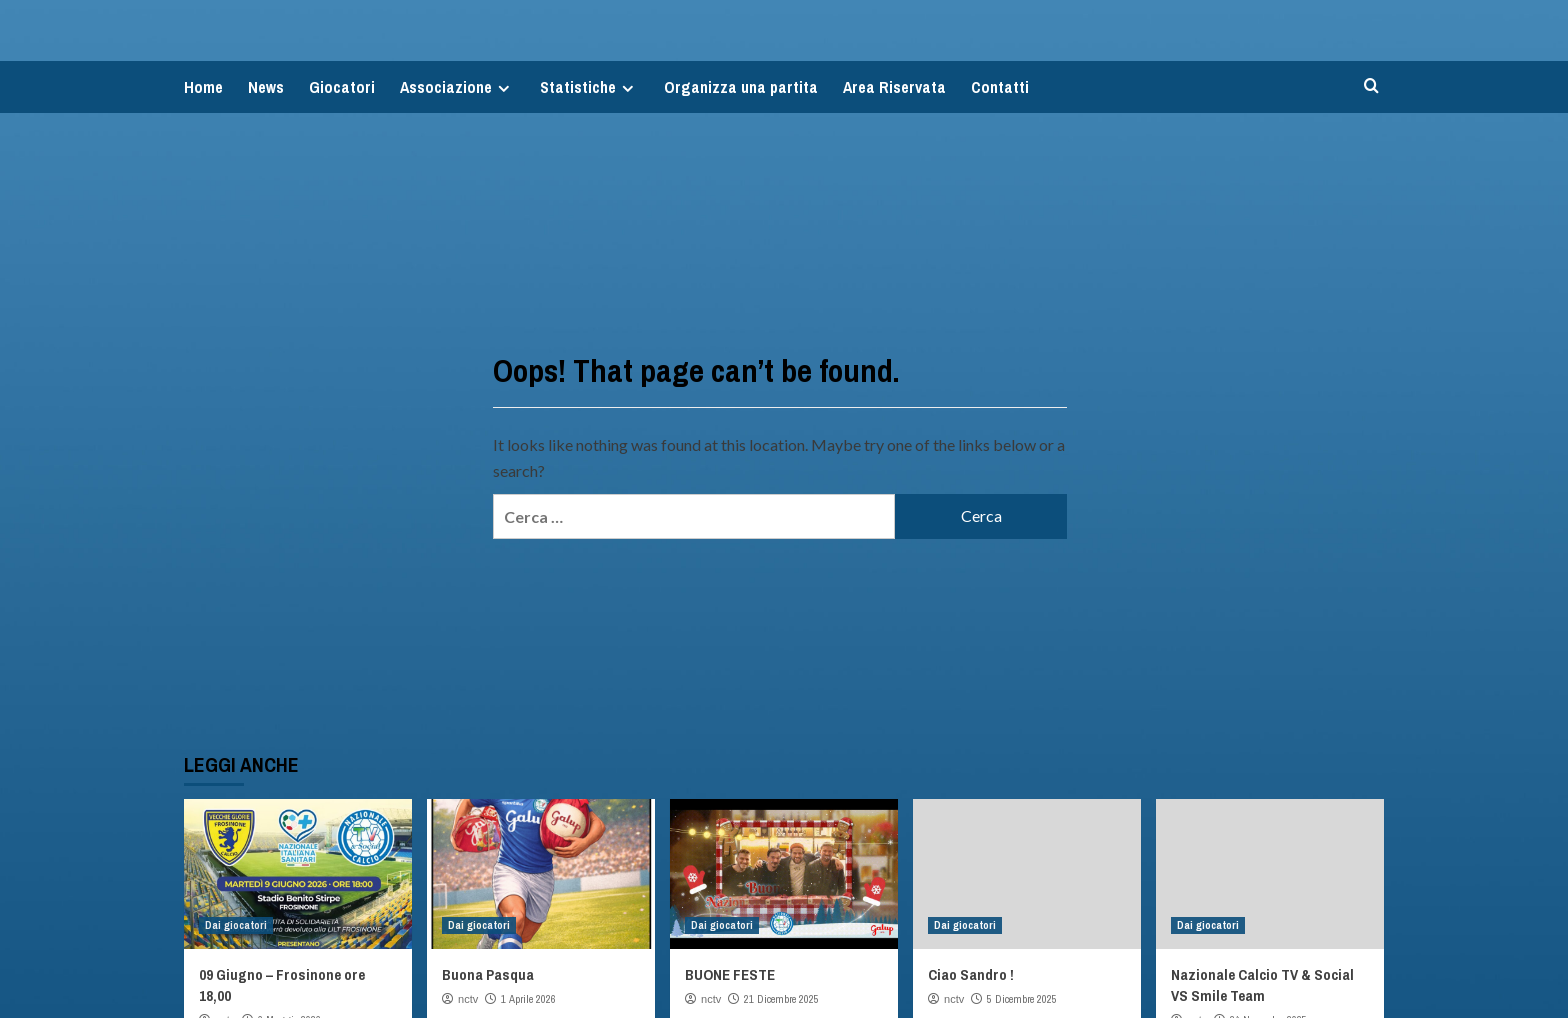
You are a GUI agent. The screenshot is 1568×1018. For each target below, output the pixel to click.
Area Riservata (894, 87)
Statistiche (589, 87)
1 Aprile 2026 (528, 999)
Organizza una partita (741, 87)
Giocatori (342, 87)
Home (203, 87)
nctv (468, 999)
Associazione (457, 87)
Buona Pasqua (488, 974)
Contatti (1000, 87)
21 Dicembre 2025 (781, 999)
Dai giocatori (236, 925)
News (266, 87)
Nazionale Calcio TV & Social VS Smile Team (1262, 985)
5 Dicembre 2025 (1022, 999)
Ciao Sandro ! (971, 974)
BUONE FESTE (730, 974)
